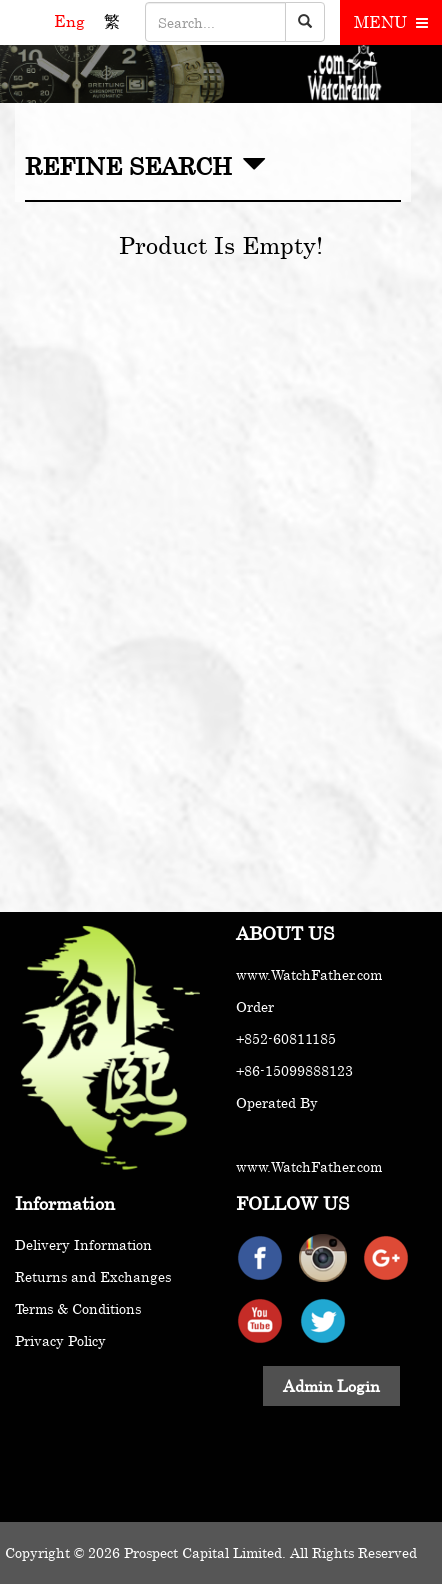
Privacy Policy (60, 1340)
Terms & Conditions (78, 1308)
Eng (71, 21)
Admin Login (331, 1386)
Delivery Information (83, 1244)
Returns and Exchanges (93, 1276)
